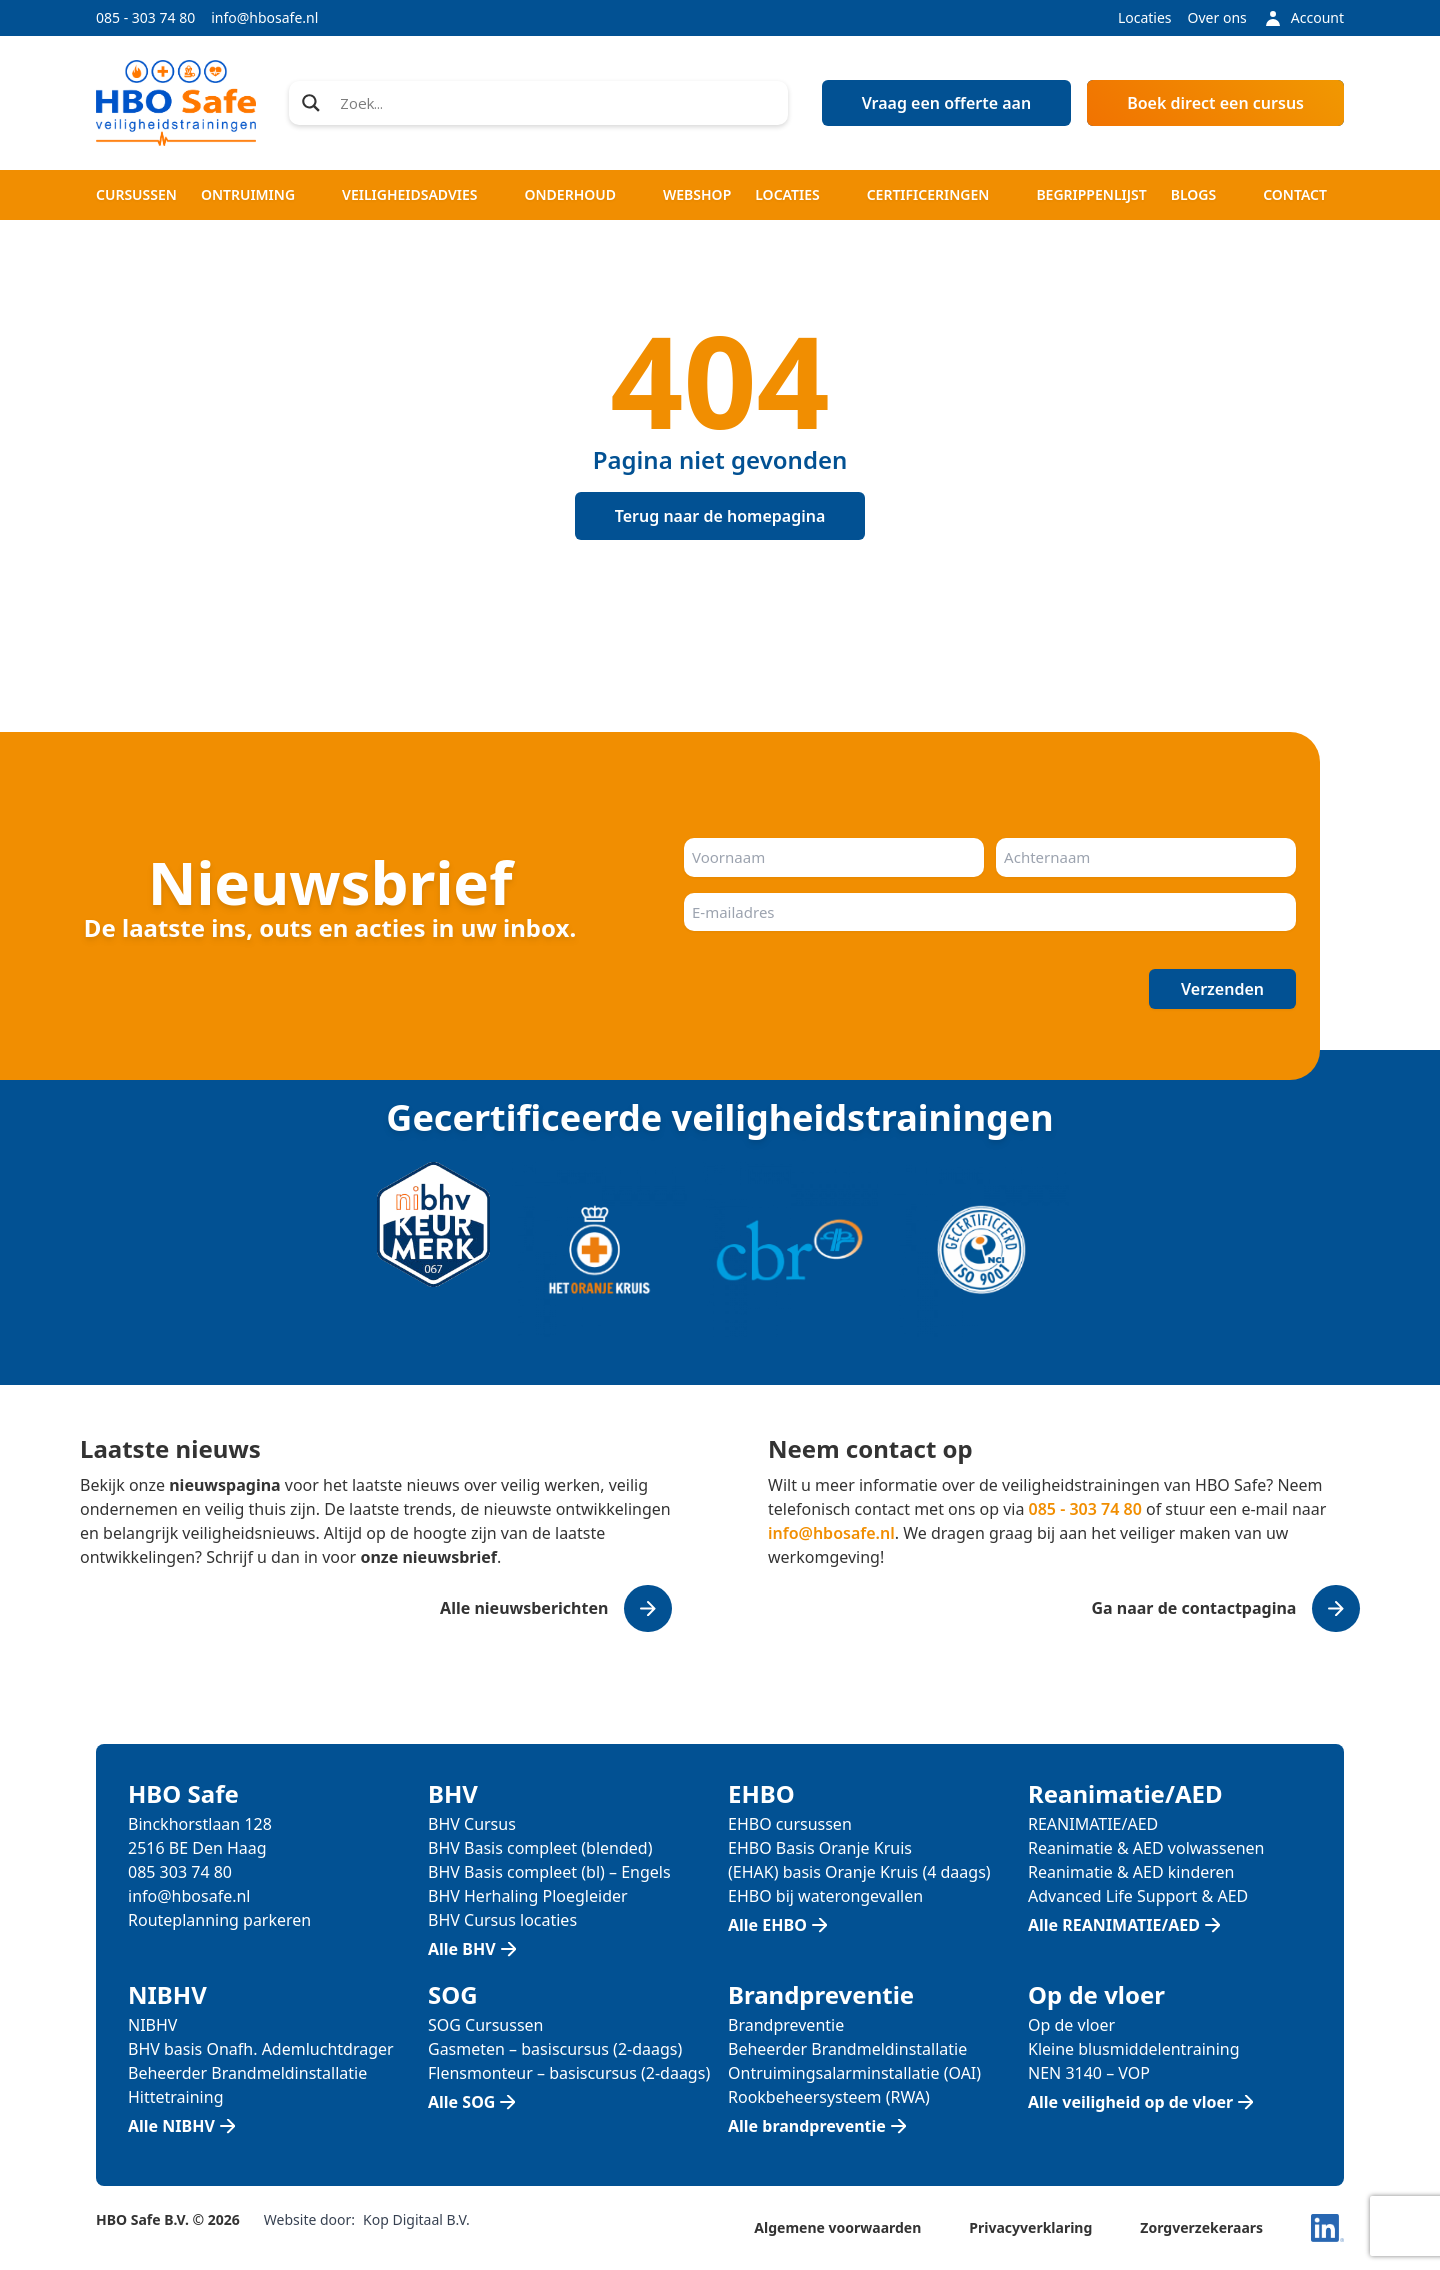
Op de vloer (1071, 2025)
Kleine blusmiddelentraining (1134, 2049)
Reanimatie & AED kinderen (1131, 1872)
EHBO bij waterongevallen (825, 1896)
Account (1303, 18)
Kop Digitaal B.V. (416, 2219)
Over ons (1217, 17)
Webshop (697, 194)
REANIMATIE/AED (1093, 1824)
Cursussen (136, 194)
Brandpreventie (786, 2025)
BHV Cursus (472, 1824)
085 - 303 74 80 (145, 17)
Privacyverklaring (1030, 2227)
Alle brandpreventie (807, 2126)
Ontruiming (248, 194)
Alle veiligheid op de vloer (1130, 2102)
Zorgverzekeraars (1201, 2227)
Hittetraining (175, 2097)
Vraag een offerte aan (947, 103)
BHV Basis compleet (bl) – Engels (549, 1872)
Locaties (1145, 17)
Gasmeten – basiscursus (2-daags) (555, 2049)
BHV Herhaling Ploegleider (528, 1896)
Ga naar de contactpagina (1193, 1608)
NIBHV (152, 2025)
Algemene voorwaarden (837, 2227)
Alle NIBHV (171, 2126)
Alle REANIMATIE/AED (1114, 1925)
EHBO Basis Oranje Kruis (820, 1848)
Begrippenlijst (1091, 194)
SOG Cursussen (486, 2025)
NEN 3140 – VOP (1089, 2073)
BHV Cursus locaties (502, 1920)
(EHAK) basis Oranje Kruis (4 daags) (859, 1872)
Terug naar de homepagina (720, 516)
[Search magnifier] (311, 103)
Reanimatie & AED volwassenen (1146, 1848)
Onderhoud (570, 194)
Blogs (1193, 194)
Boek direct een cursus (1215, 103)
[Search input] (557, 103)
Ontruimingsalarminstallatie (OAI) (854, 2073)
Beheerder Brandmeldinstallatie (247, 2073)
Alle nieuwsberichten (524, 1608)
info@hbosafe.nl (264, 17)
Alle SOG (461, 2102)
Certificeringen (928, 194)
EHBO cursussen (790, 1824)
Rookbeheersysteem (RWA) (829, 2097)
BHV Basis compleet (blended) (540, 1848)
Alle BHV (462, 1949)
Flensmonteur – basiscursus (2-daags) (569, 2073)
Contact (1295, 194)
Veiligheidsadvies (409, 194)
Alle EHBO (767, 1925)
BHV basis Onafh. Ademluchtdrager (261, 2049)
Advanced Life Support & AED (1138, 1896)
